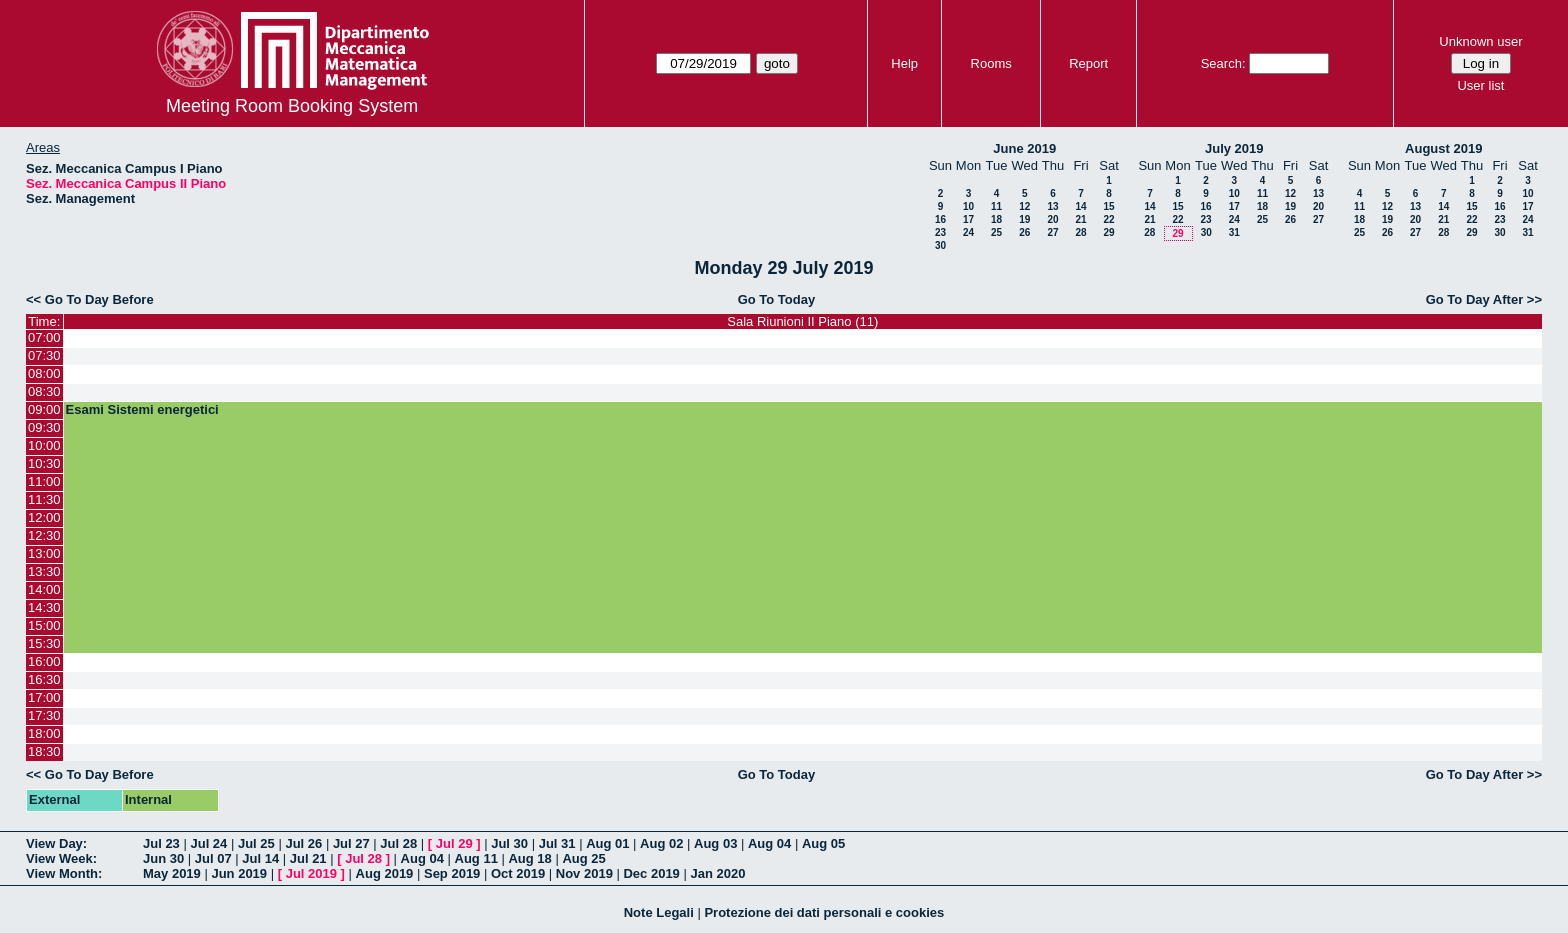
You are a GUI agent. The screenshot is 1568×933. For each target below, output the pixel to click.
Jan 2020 (717, 873)
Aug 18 (529, 858)
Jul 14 (260, 858)
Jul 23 (161, 843)
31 (1234, 232)
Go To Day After (1475, 299)
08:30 (44, 391)
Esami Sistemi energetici (142, 409)
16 (940, 219)
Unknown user (1480, 41)
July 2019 (1234, 148)
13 (1052, 206)
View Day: (56, 843)
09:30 (44, 427)
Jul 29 (454, 843)
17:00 (44, 697)
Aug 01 (607, 843)
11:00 (44, 481)
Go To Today (777, 299)
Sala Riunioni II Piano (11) (802, 321)
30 (940, 245)
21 (1080, 219)
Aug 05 (823, 843)
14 (1080, 206)
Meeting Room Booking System (292, 106)
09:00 (44, 409)
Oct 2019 (518, 873)
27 (1052, 232)
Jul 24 (208, 843)
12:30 (44, 535)
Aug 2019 (385, 873)
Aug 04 (769, 843)
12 (1024, 206)
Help (904, 63)
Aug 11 (476, 858)
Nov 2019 (584, 873)
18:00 (44, 733)
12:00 (44, 517)
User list (1480, 85)
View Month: (64, 873)
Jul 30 (509, 843)
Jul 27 (351, 843)
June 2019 (1024, 148)
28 (1080, 232)
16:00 (44, 661)
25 (996, 232)
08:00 (44, 373)
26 (1024, 232)
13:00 (44, 553)
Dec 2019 (651, 873)
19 (1024, 219)
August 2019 (1443, 148)
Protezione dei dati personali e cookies (824, 912)
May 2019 (172, 873)
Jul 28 (398, 843)
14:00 (44, 589)
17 (968, 219)
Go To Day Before (99, 299)
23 (940, 232)
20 (1052, 219)
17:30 (44, 715)
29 (1108, 232)
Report (1088, 63)
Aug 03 (715, 843)
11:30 (44, 499)
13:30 (44, 571)
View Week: (61, 858)
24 (968, 232)
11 (996, 206)
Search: (1223, 63)
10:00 (44, 445)
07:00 (44, 337)
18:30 (44, 751)
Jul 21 (308, 858)
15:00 (44, 625)
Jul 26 (303, 843)
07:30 (44, 355)
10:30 (44, 463)
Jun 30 (163, 858)
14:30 (44, 607)
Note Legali (659, 912)
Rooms (991, 63)
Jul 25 (256, 843)
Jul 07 (213, 858)
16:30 (44, 679)
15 (1108, 206)
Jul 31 (557, 843)
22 (1108, 219)
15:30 (44, 643)
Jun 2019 (239, 873)
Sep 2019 (452, 873)
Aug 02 (661, 843)
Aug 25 (583, 858)
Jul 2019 (311, 873)
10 (968, 206)
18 (996, 219)
